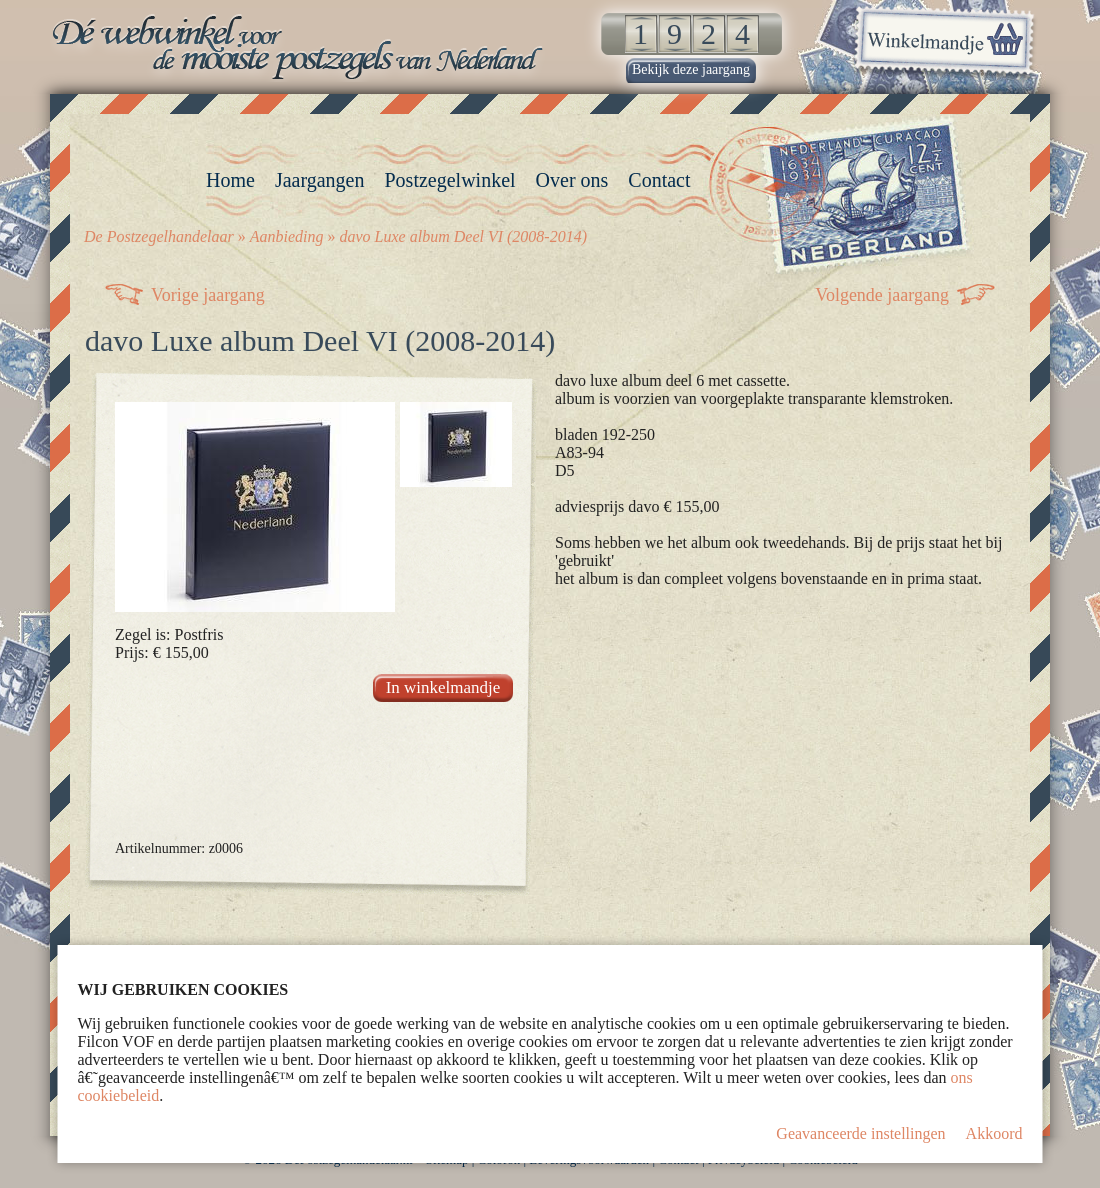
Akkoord (994, 1133)
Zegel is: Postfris (169, 634)
